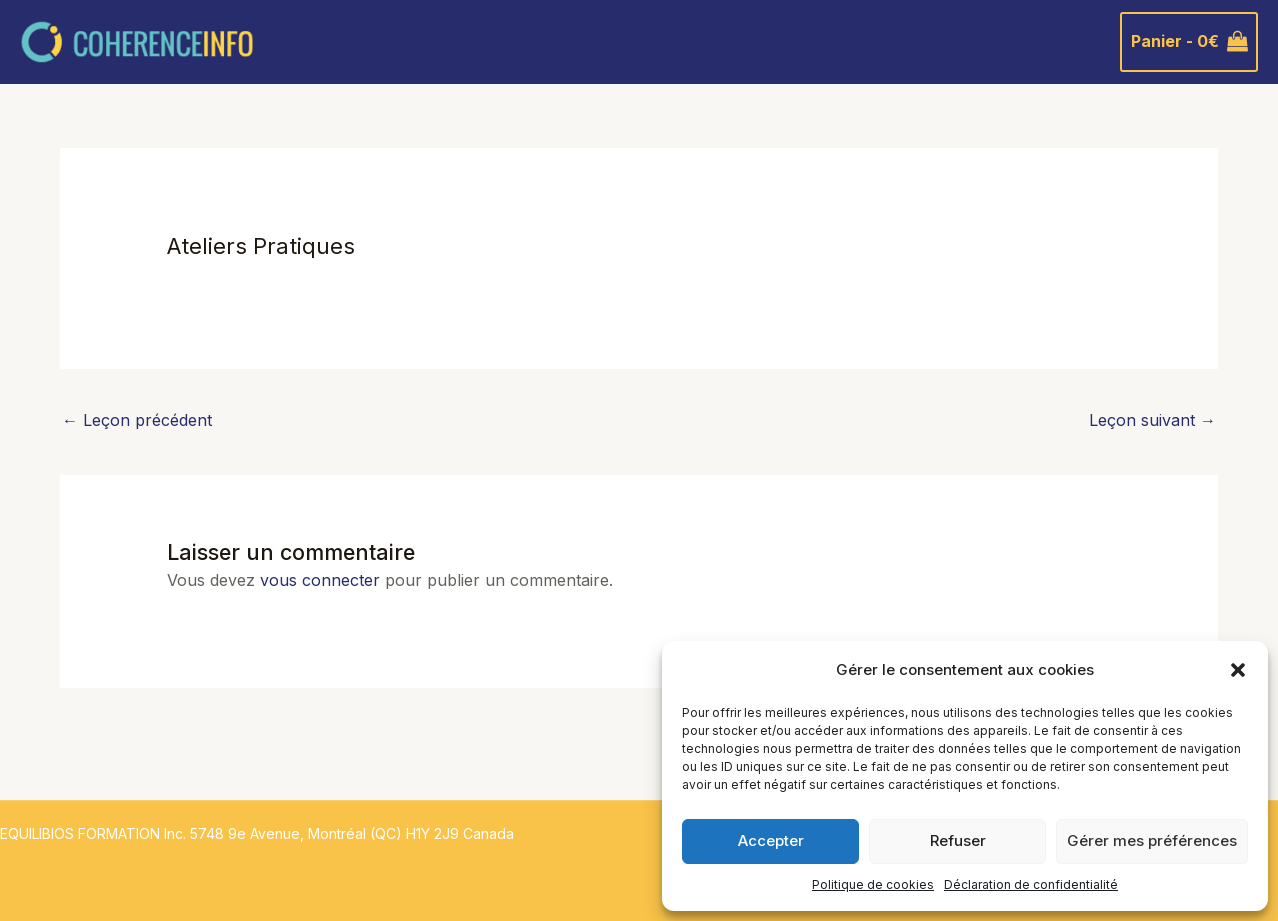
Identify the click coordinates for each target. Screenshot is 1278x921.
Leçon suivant (1152, 420)
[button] (1238, 670)
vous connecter (320, 580)
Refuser (958, 840)
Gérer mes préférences (1152, 840)
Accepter (771, 840)
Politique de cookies (873, 884)
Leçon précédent (137, 420)
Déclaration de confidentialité (1031, 884)
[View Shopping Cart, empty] (1189, 42)
